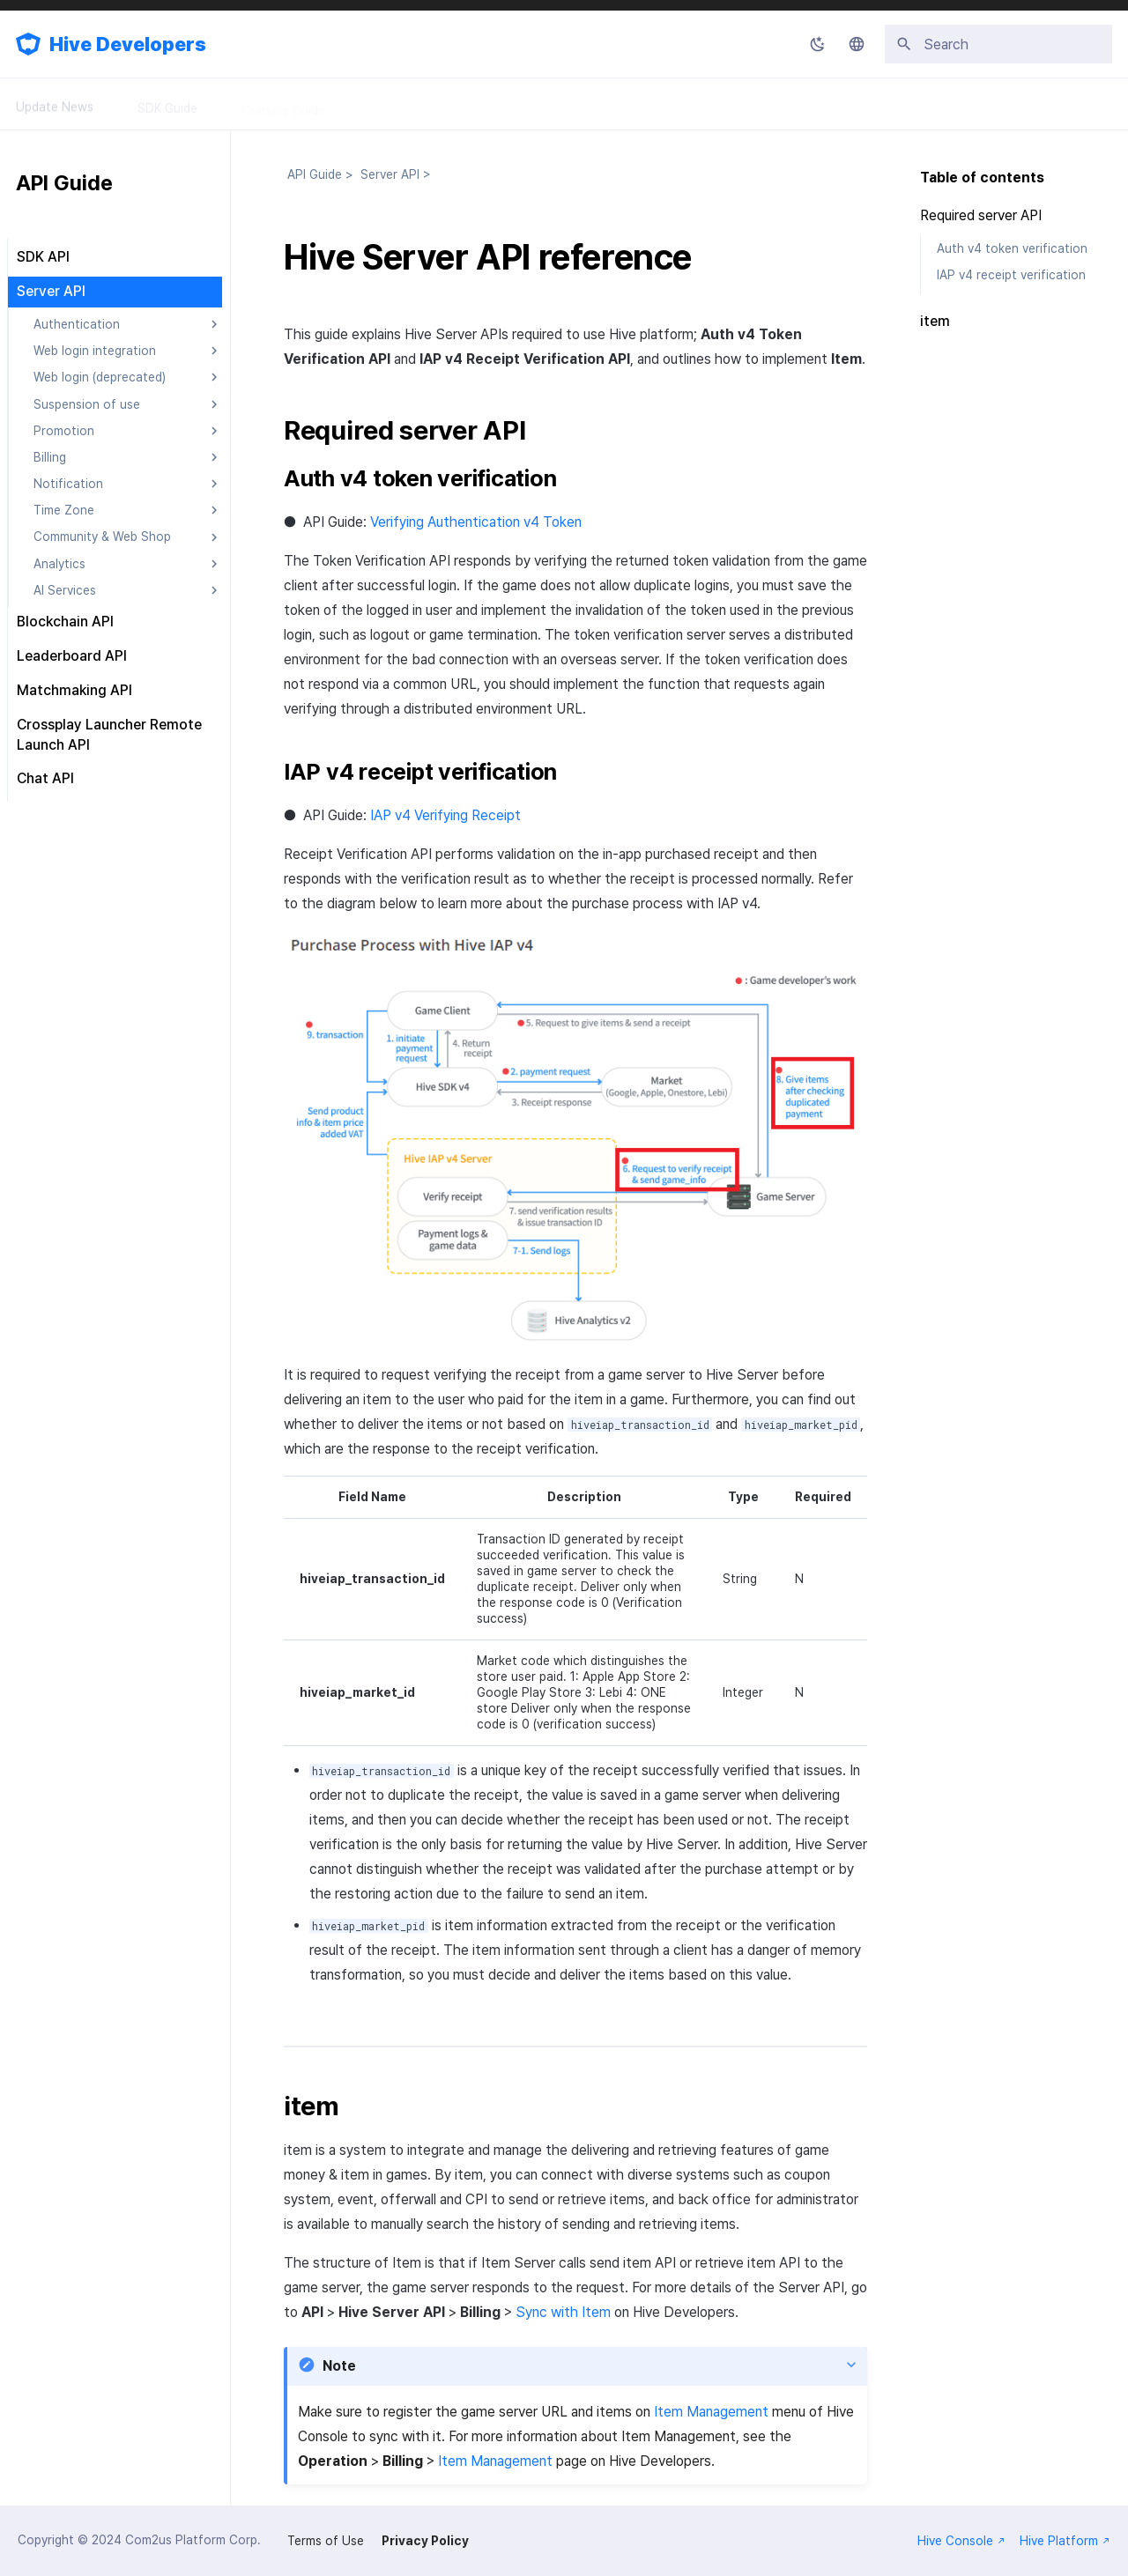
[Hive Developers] (28, 44)
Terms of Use (325, 2541)
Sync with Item (563, 2312)
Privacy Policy (425, 2541)
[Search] (998, 44)
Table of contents (982, 177)
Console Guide (283, 104)
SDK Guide (167, 104)
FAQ (572, 104)
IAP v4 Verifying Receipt (445, 815)
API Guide (395, 104)
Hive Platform (1065, 2541)
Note (339, 2366)
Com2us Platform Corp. (193, 2540)
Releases (491, 104)
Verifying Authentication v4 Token (476, 522)
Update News (54, 104)
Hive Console (961, 2541)
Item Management (711, 2411)
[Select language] (856, 44)
